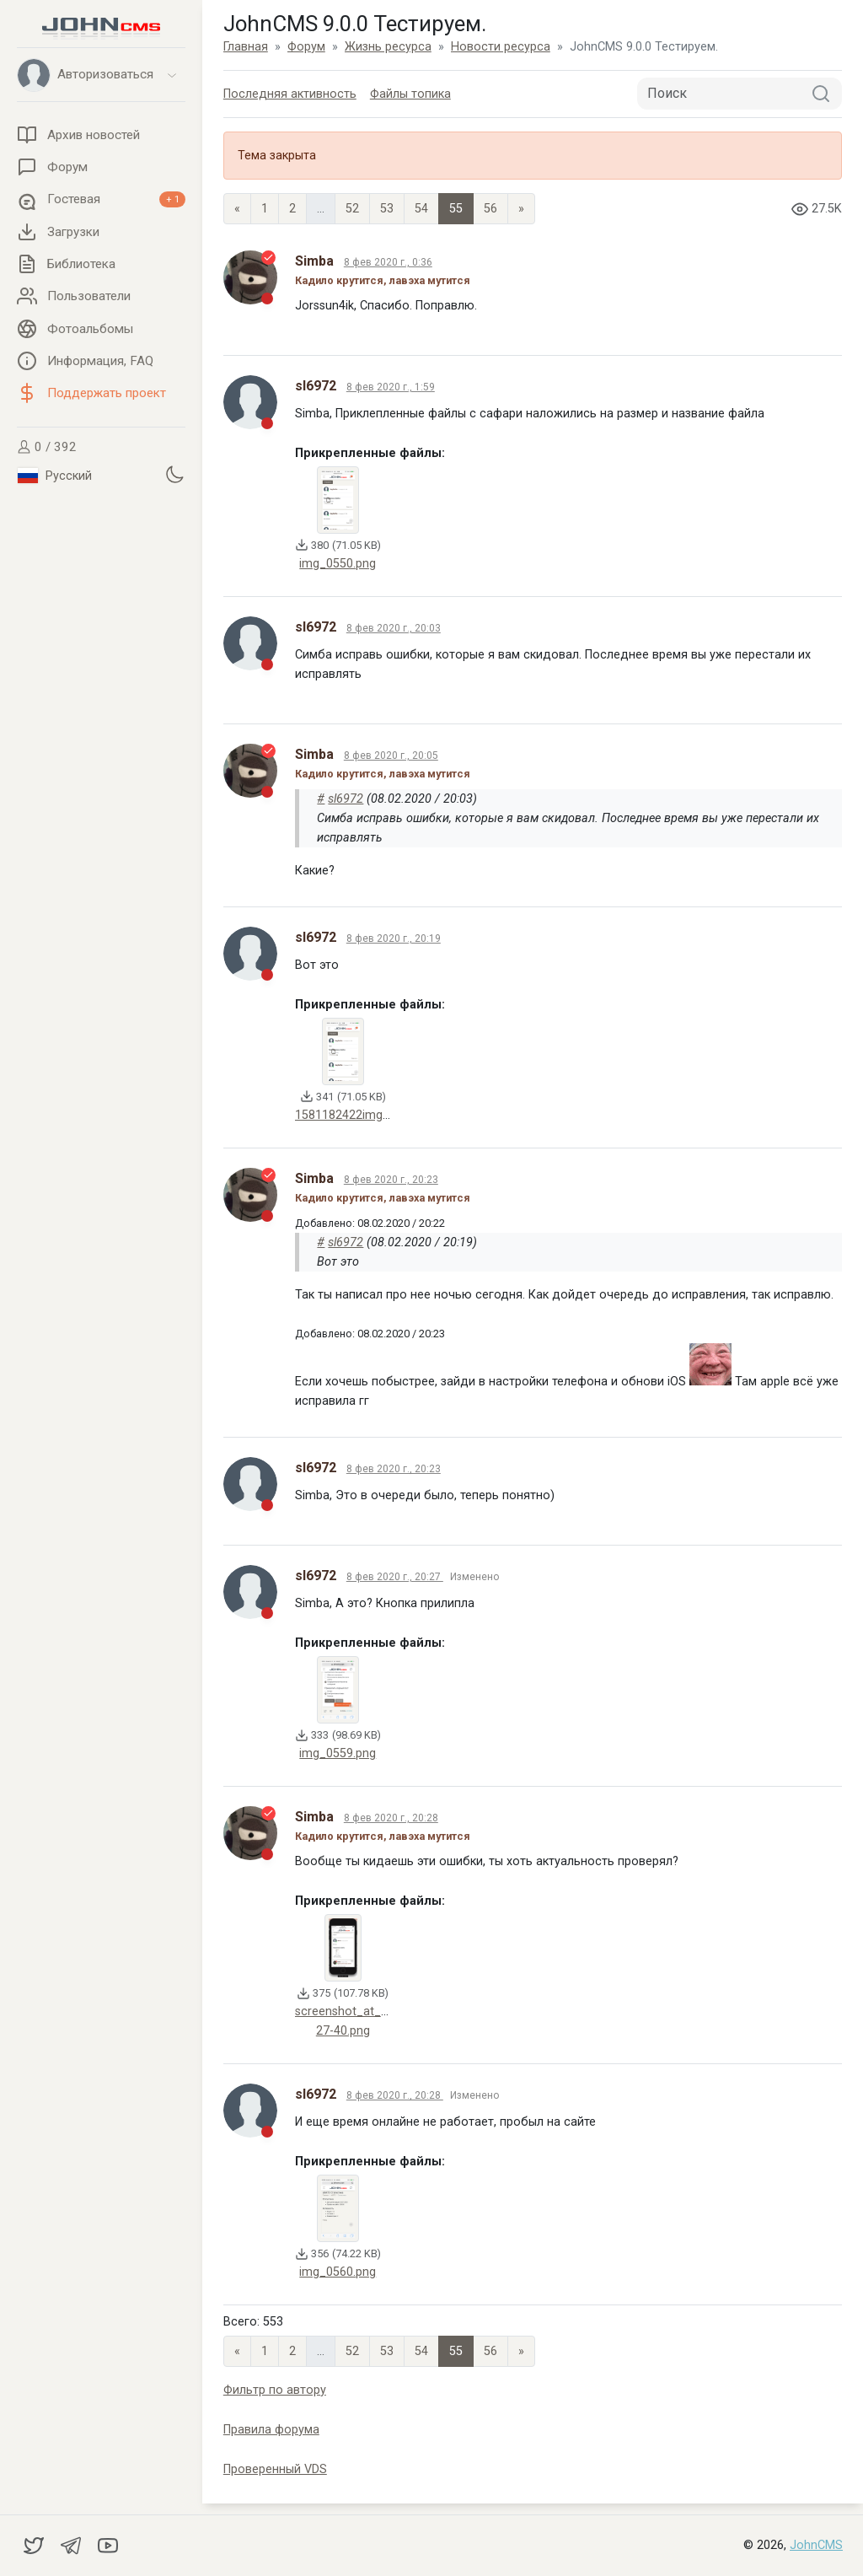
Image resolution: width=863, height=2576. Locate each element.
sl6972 (345, 799)
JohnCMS (816, 2545)
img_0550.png (337, 564)
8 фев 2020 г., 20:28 (391, 1818)
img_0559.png (337, 1753)
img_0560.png (337, 2272)
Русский (55, 475)
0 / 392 (47, 446)
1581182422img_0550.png (367, 1115)
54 (421, 209)
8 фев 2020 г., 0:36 (388, 262)
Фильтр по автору (274, 2390)
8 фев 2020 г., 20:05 (391, 755)
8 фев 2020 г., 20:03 (393, 628)
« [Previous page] (237, 209)
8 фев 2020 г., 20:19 (393, 938)
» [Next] (521, 209)
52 (352, 209)
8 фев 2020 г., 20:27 (394, 1577)
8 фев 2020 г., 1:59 (390, 387)
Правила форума (271, 2430)
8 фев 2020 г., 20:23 (391, 1180)
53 (387, 209)
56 (490, 209)
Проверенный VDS (275, 2469)
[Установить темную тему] (174, 474)
